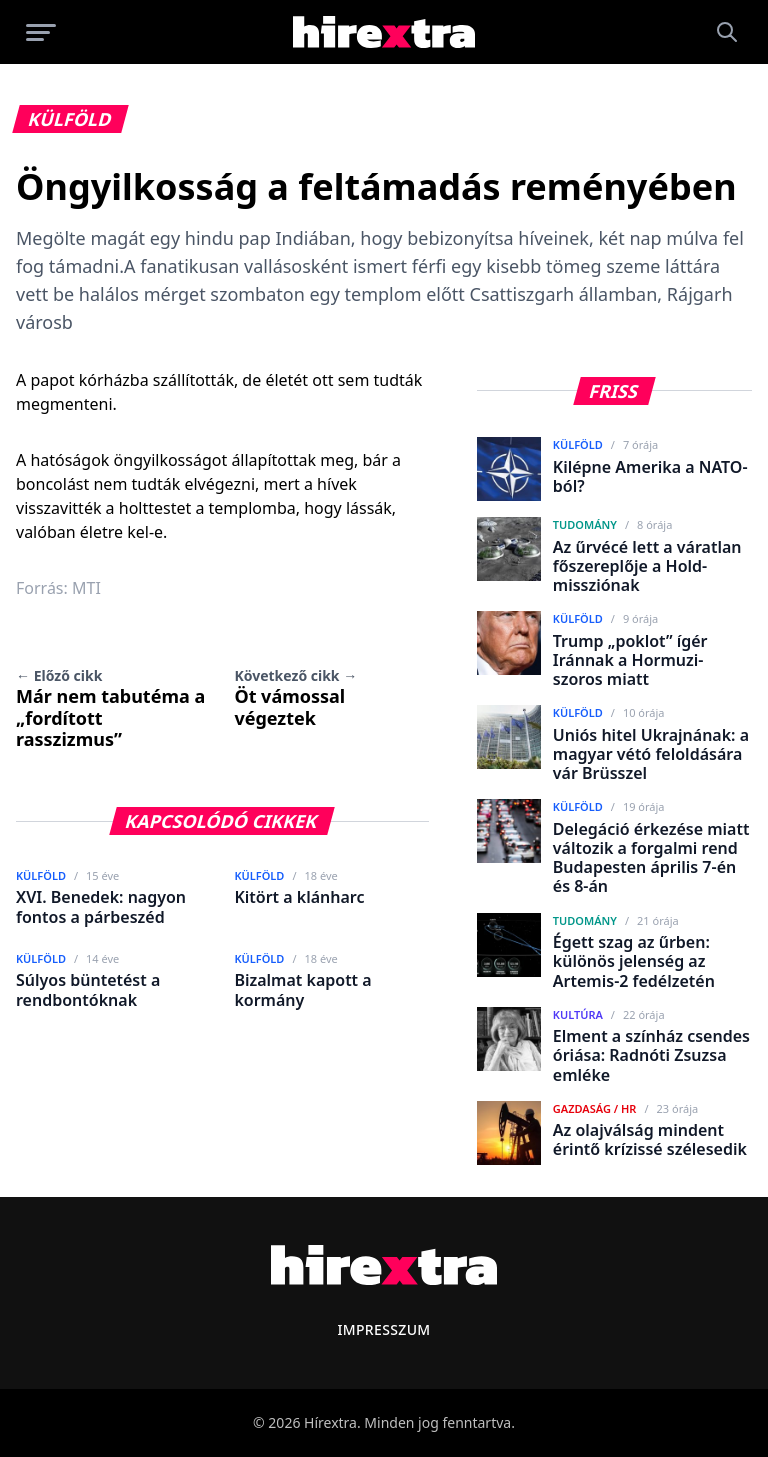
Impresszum (383, 1329)
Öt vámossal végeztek (295, 698)
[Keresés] (727, 32)
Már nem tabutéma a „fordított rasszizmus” (110, 708)
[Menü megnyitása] (41, 32)
